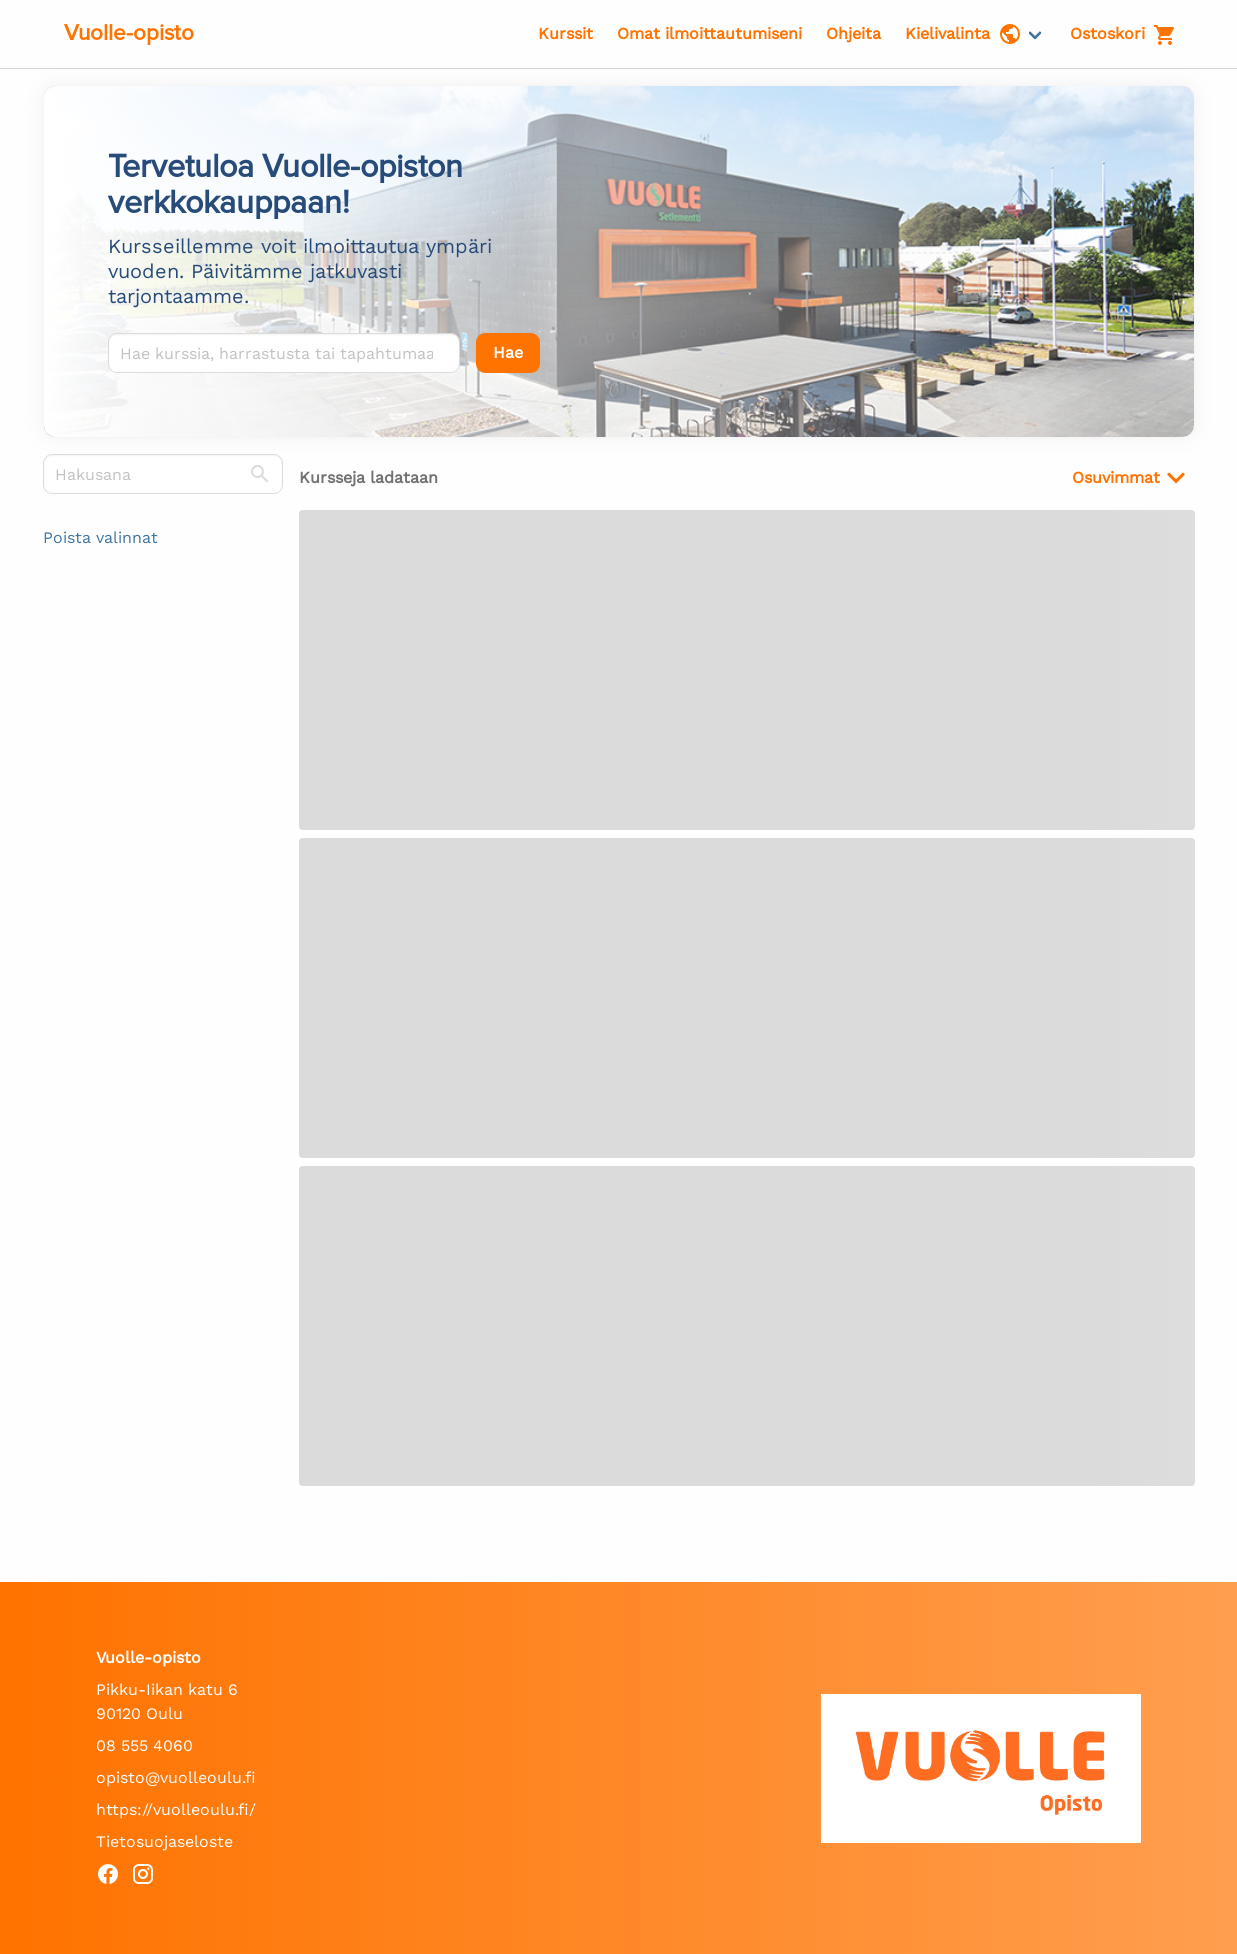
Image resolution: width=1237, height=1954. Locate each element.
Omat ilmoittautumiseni (709, 33)
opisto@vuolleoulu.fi (176, 1777)
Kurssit (565, 33)
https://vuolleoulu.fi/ (176, 1809)
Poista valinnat (100, 537)
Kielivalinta (963, 34)
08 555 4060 (144, 1745)
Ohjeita (853, 33)
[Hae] (508, 353)
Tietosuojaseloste (164, 1841)
